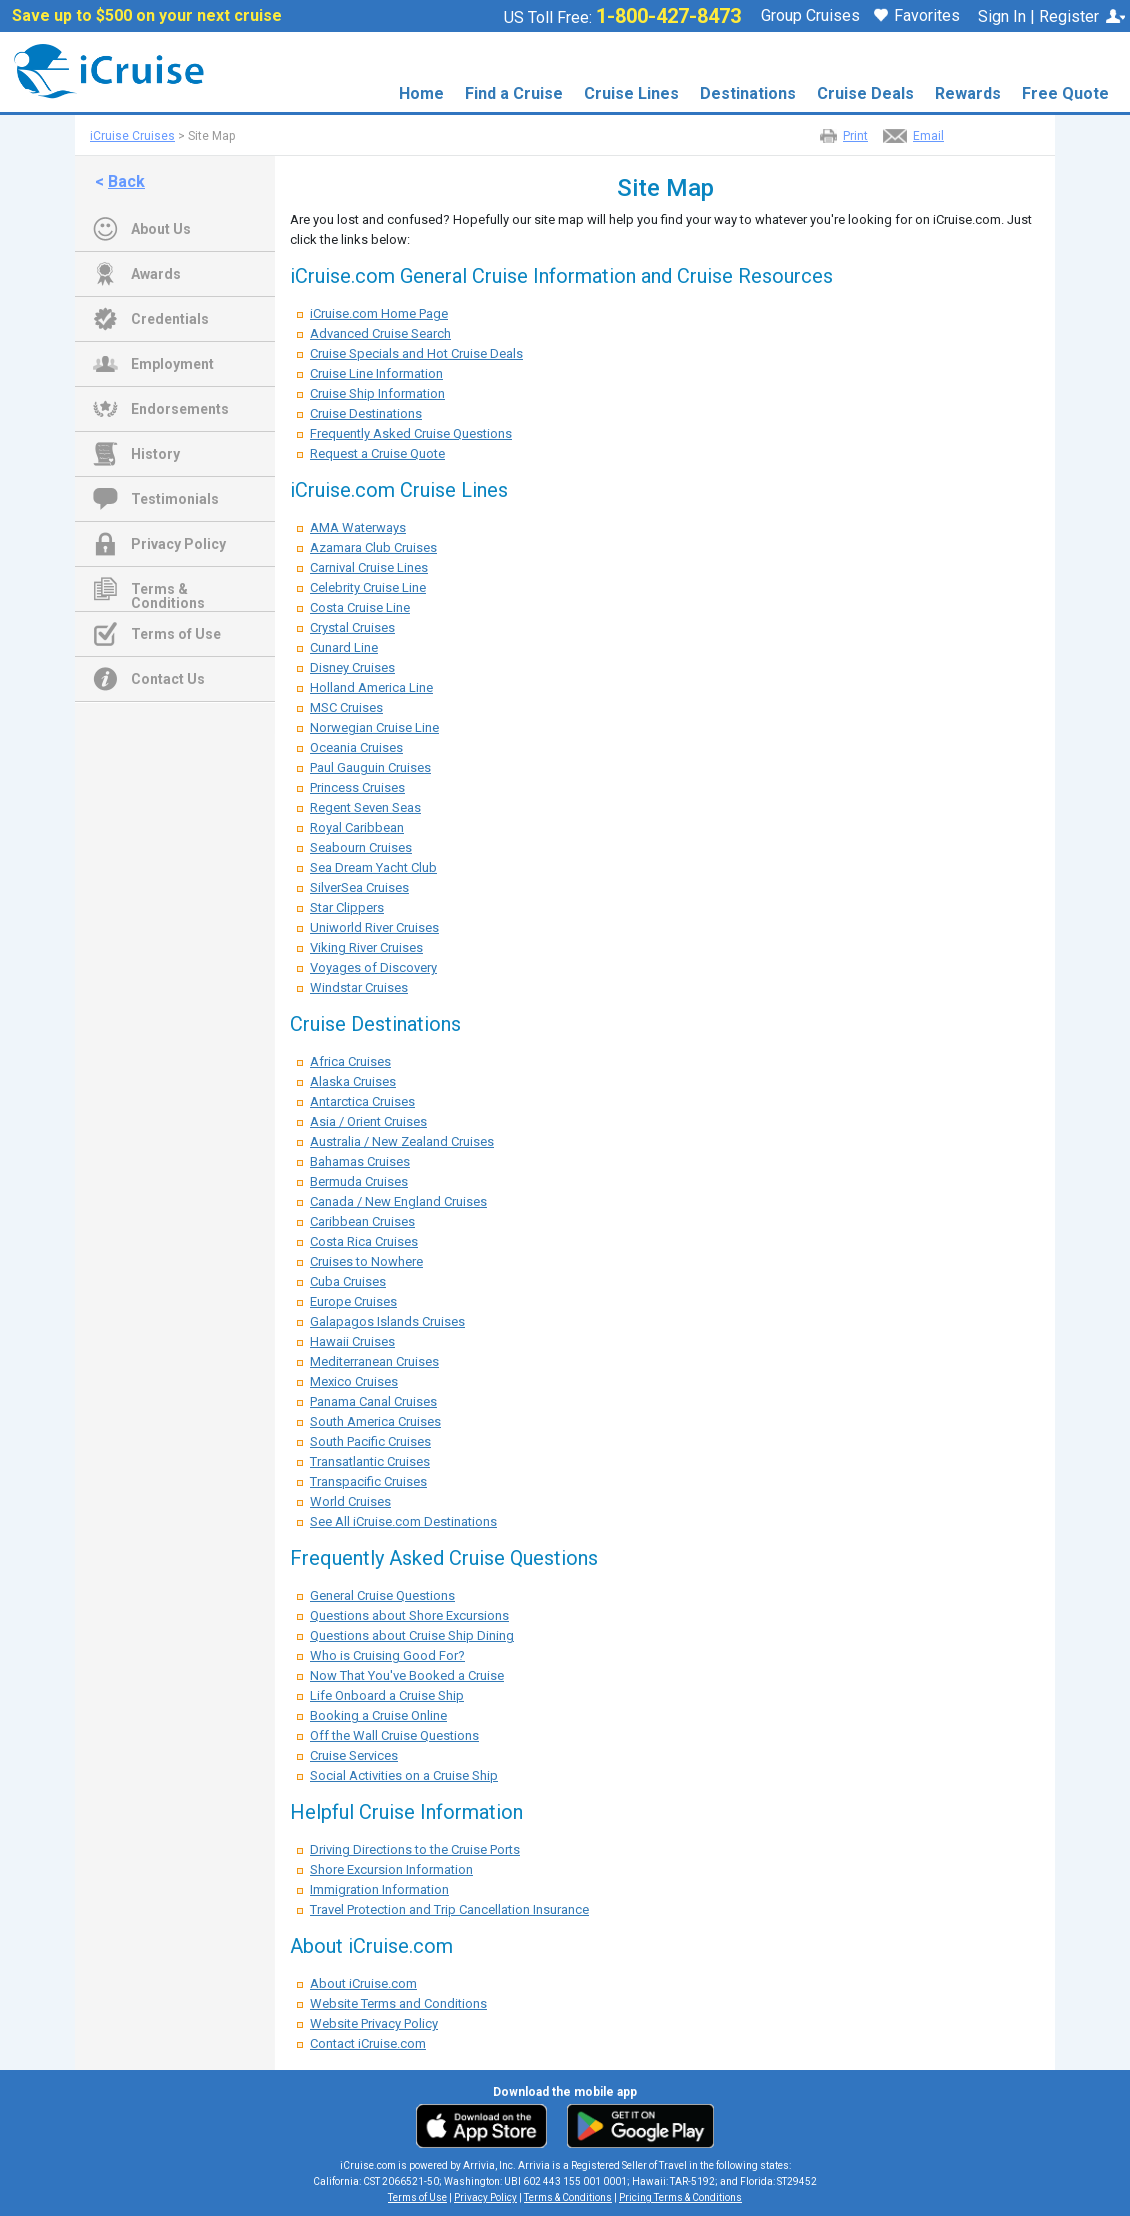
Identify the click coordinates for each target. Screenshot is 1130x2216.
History (155, 454)
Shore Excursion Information (391, 1869)
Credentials (170, 319)
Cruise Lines (631, 93)
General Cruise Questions (382, 1595)
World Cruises (350, 1501)
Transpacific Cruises (368, 1481)
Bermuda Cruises (359, 1181)
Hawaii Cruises (352, 1341)
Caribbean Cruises (362, 1221)
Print (855, 136)
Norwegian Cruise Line (374, 727)
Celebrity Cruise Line (368, 587)
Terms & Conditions (168, 591)
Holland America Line (371, 687)
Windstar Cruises (359, 987)
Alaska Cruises (353, 1081)
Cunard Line (344, 647)
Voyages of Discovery (373, 967)
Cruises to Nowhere (366, 1261)
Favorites (917, 17)
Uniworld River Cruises (374, 927)
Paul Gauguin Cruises (370, 767)
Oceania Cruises (356, 747)
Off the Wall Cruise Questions (394, 1735)
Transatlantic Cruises (370, 1461)
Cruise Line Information (376, 373)
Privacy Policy (178, 544)
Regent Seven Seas (365, 807)
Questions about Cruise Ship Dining (412, 1635)
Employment (172, 364)
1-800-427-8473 (668, 16)
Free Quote (1065, 93)
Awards (156, 274)
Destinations (748, 93)
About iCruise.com (363, 1983)
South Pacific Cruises (370, 1441)
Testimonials (175, 499)
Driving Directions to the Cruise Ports (415, 1849)
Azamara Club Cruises (373, 547)
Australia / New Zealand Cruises (402, 1141)
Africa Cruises (350, 1061)
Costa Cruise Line (360, 607)
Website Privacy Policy (374, 2023)
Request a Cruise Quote (377, 453)
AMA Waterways (358, 527)
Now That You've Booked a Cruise (407, 1675)
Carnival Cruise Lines (369, 567)
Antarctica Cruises (362, 1101)
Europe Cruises (353, 1301)
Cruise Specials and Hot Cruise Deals (416, 353)
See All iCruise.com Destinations (403, 1521)
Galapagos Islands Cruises (387, 1321)
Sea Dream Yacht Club (373, 867)
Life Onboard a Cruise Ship (387, 1695)
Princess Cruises (357, 787)
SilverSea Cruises (359, 887)
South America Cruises (375, 1421)
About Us (161, 229)
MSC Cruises (346, 707)
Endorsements (180, 409)
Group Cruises (810, 16)
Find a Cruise (514, 93)
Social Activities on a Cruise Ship (404, 1775)
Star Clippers (347, 907)
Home (421, 93)
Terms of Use (176, 634)
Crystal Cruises (352, 627)
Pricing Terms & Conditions (680, 2197)
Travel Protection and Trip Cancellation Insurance (449, 1909)
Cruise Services (354, 1755)
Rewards (968, 93)
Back (126, 181)
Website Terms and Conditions (398, 2003)
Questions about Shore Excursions (409, 1615)
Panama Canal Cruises (373, 1401)
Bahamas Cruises (360, 1161)
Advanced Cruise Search (380, 333)
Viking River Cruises (366, 947)
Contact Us (168, 679)
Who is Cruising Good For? (387, 1655)
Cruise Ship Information (377, 393)
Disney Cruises (352, 667)
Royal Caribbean (357, 827)
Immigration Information (379, 1889)
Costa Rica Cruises (364, 1241)
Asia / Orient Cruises (368, 1121)
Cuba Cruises (348, 1281)
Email (928, 136)
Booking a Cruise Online (378, 1715)
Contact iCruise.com (368, 2043)
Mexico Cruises (354, 1381)
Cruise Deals (865, 93)
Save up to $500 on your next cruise (147, 16)
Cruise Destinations (366, 413)
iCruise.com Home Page (379, 313)
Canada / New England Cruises (398, 1201)
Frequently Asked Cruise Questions (411, 433)
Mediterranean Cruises (374, 1361)
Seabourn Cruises (361, 847)
